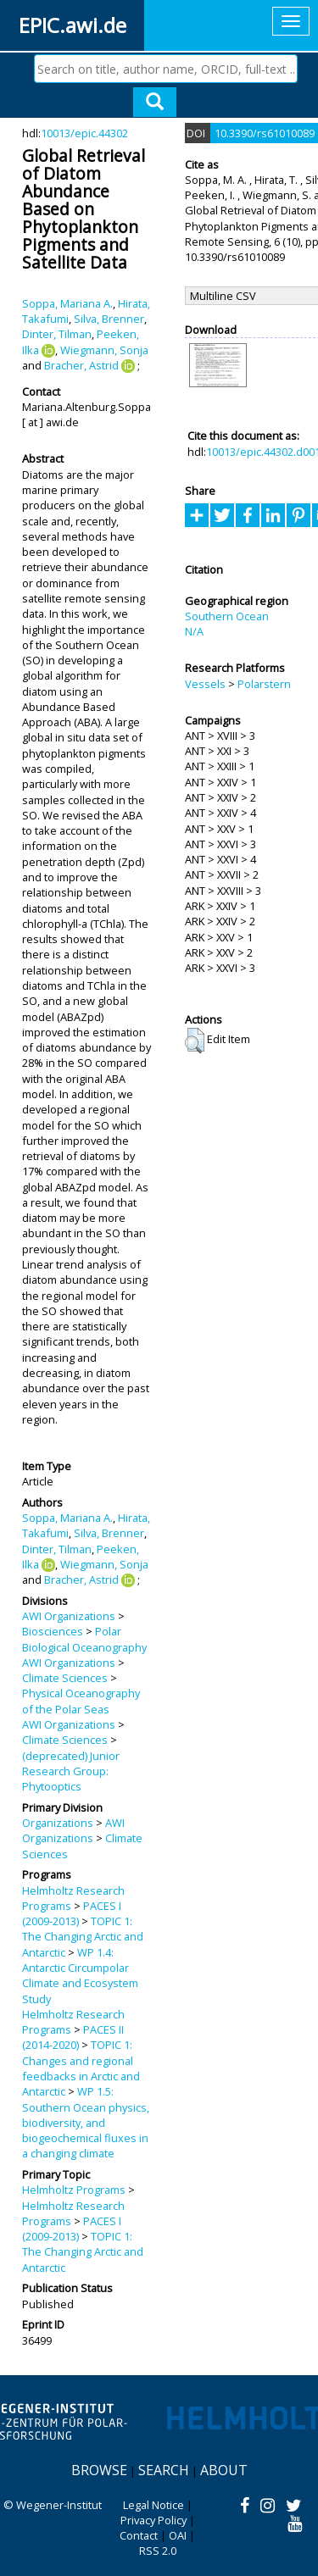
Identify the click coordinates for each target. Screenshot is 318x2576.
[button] (194, 1040)
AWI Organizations (68, 1616)
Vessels (205, 683)
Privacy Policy (153, 2520)
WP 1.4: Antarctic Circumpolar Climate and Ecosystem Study (80, 1976)
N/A (194, 631)
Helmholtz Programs (74, 2189)
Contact (139, 2535)
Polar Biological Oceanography (84, 1639)
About (224, 2470)
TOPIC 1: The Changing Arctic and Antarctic (82, 1936)
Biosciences (52, 1631)
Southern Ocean (227, 616)
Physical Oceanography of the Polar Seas (81, 1700)
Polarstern (264, 683)
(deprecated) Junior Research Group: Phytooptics (71, 1771)
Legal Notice (153, 2504)
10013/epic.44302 (84, 133)
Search (163, 2470)
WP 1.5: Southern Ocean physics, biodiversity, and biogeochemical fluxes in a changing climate (85, 2122)
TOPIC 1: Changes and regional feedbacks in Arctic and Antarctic (81, 2068)
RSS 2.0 (157, 2550)
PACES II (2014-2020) (73, 2037)
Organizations (57, 1822)
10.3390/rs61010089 (265, 133)
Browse (99, 2470)
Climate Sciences (65, 1677)
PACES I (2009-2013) (71, 1913)
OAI (178, 2535)
